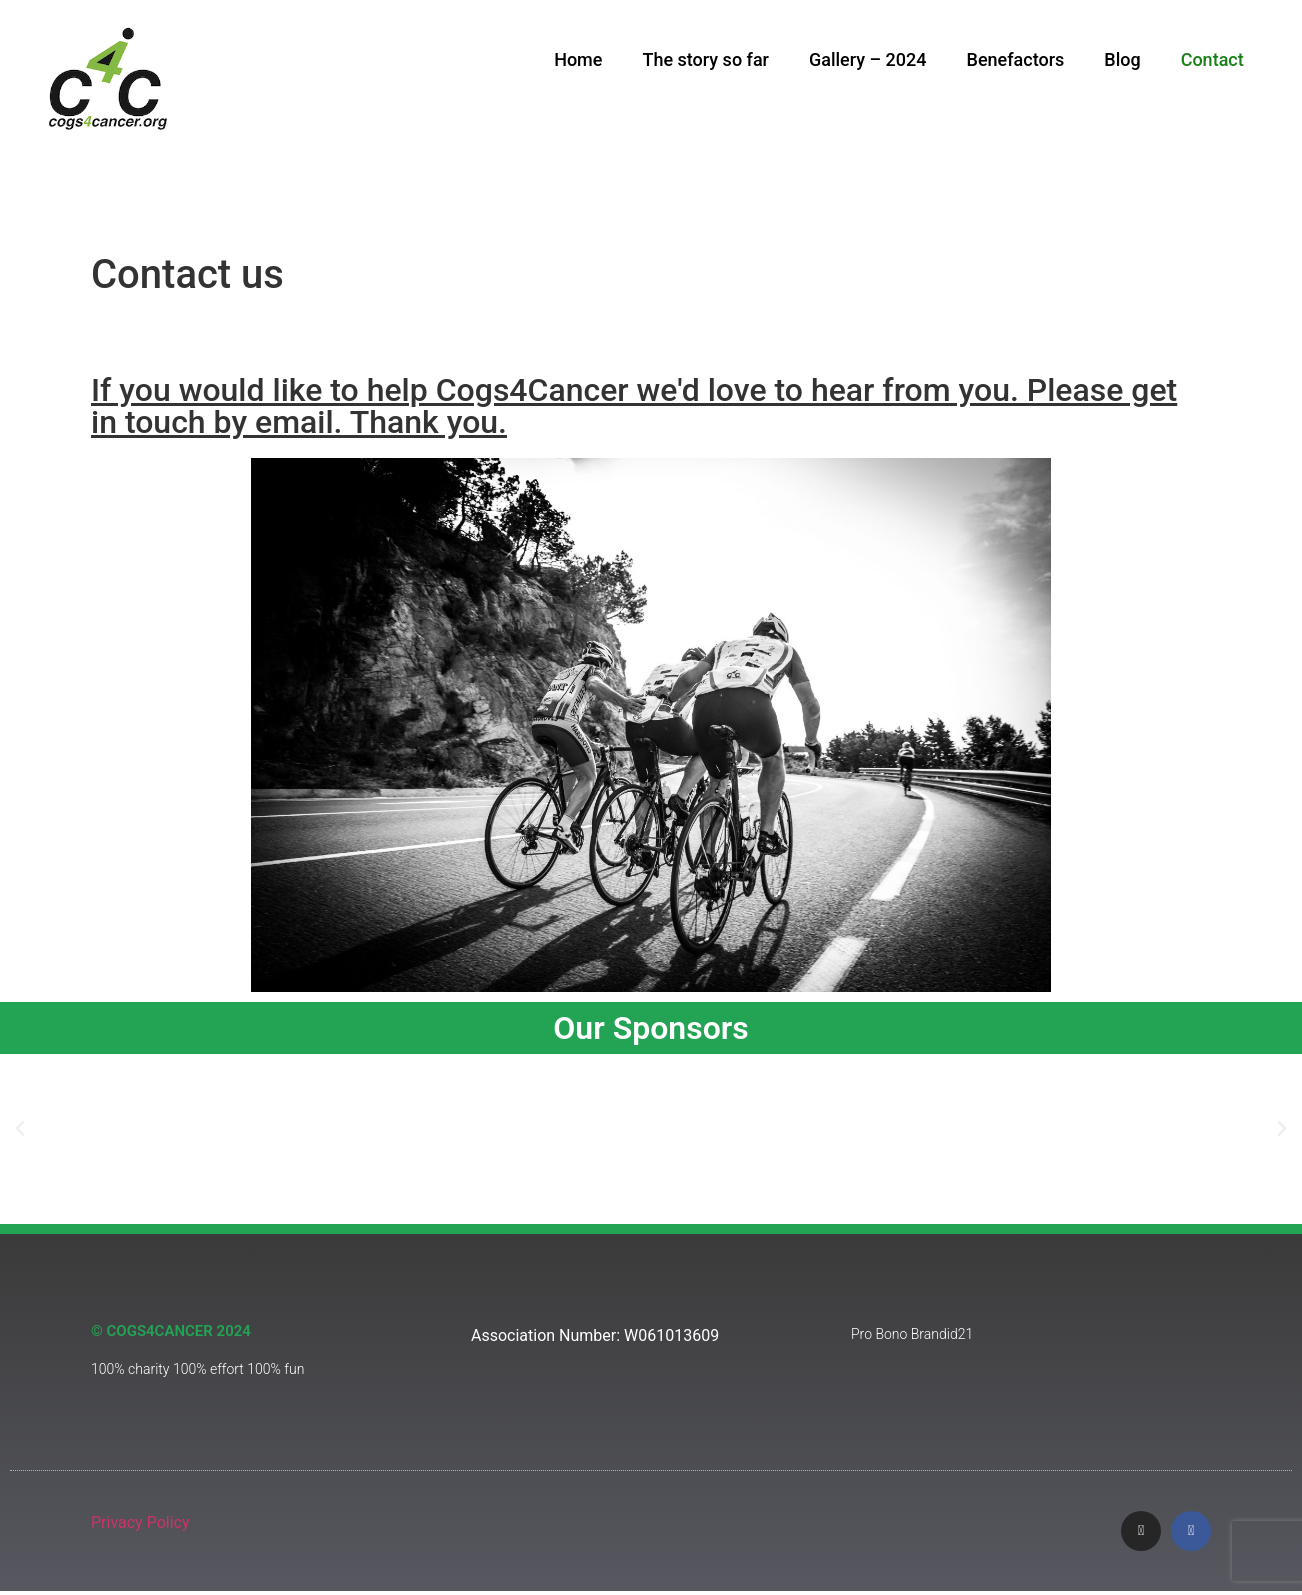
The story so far (705, 59)
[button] (20, 1131)
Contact (1212, 59)
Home (578, 59)
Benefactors (1016, 59)
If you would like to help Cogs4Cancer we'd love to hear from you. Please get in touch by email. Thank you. (634, 408)
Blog (1122, 59)
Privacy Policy (140, 1524)
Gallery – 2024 (868, 59)
